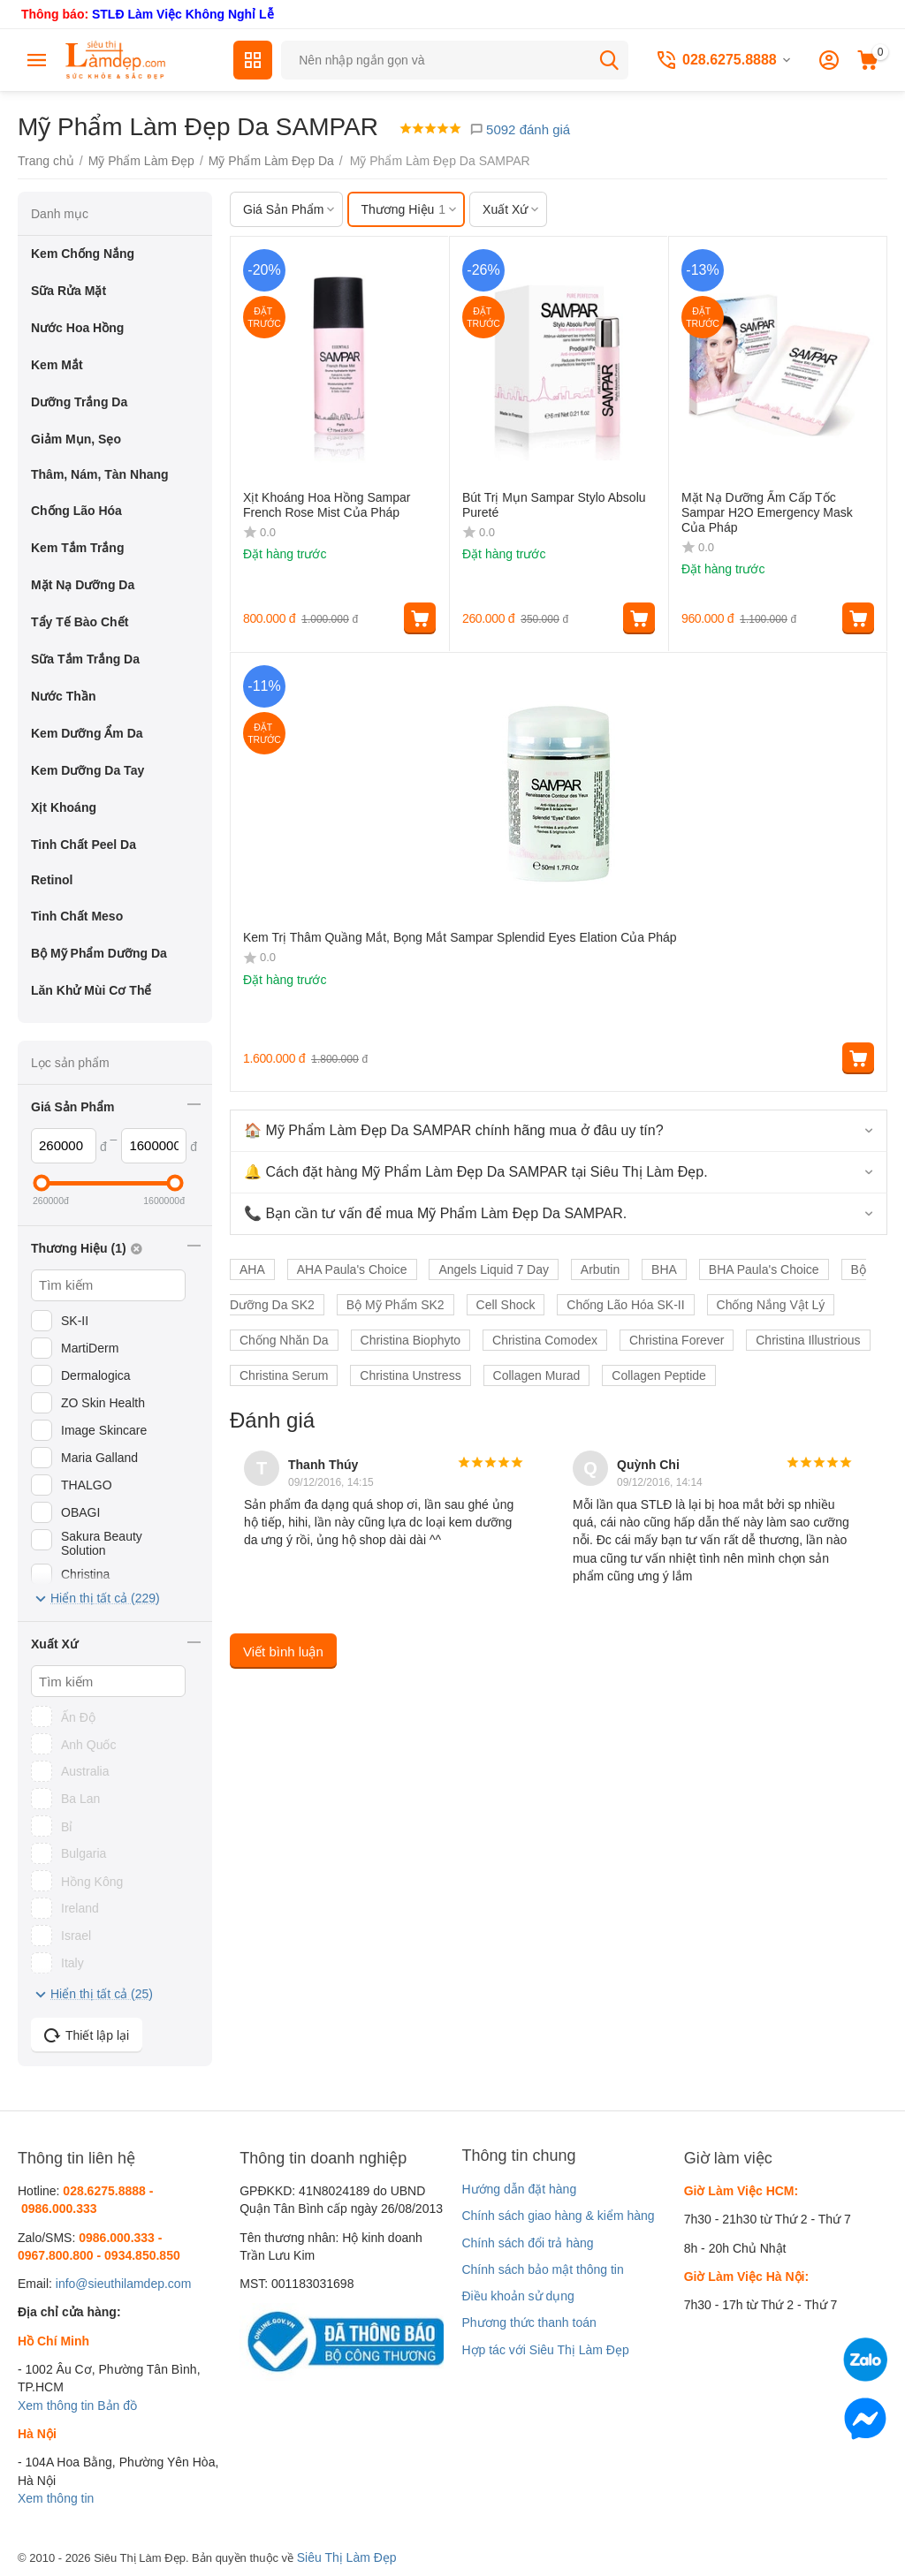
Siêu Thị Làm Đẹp (347, 2557)
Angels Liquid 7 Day (493, 1269)
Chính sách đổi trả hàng (527, 2243)
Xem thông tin (56, 2405)
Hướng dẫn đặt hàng (518, 2189)
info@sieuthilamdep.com (124, 2284)
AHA (252, 1269)
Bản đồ (117, 2405)
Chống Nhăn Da (284, 1340)
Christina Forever (676, 1340)
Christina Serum (284, 1375)
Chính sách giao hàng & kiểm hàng (557, 2216)
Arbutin (600, 1269)
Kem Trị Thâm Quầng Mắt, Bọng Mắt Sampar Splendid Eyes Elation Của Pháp (460, 937)
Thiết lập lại (86, 2035)
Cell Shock (506, 1305)
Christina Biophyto (411, 1340)
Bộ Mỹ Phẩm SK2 (395, 1305)
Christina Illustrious (808, 1340)
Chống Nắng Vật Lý (771, 1305)
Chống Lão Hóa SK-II (625, 1305)
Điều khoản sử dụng (517, 2296)
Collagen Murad (537, 1375)
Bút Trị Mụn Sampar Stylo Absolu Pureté (554, 504)
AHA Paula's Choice (352, 1269)
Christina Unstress (410, 1375)
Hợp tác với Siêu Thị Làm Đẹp (544, 2350)
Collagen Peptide (659, 1375)
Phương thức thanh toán (528, 2322)
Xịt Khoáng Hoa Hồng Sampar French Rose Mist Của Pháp (326, 504)
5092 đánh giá (519, 129)
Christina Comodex (544, 1340)
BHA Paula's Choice (764, 1269)
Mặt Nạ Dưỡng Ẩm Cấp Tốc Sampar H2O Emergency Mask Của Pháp (767, 512)
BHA (664, 1269)
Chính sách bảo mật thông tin (542, 2269)
